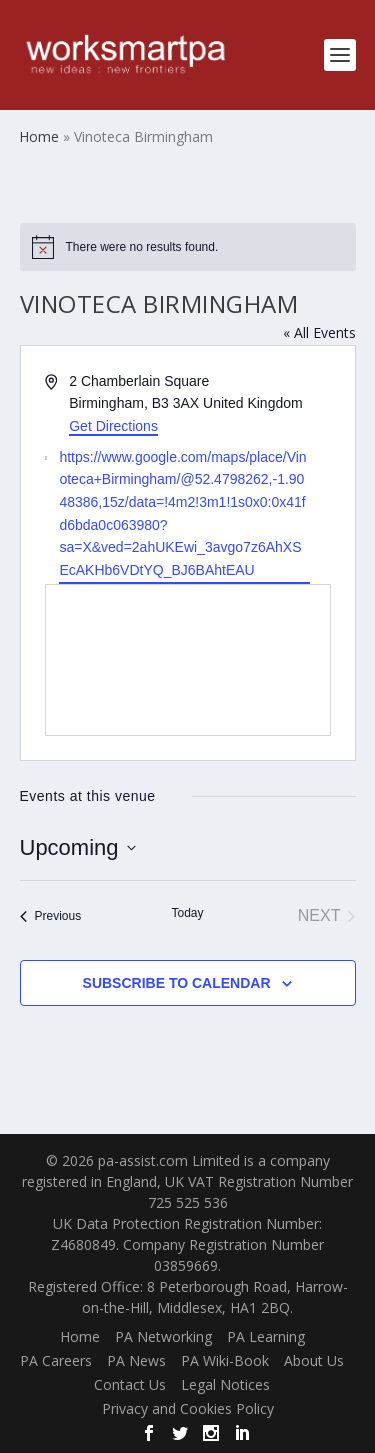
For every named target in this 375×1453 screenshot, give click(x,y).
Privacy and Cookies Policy (188, 1408)
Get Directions (113, 426)
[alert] (188, 247)
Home (80, 1336)
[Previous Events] (51, 916)
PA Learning (266, 1336)
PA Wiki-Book (225, 1360)
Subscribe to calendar (177, 983)
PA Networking (163, 1336)
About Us (314, 1360)
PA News (136, 1360)
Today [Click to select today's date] (187, 913)
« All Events (319, 332)
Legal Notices (225, 1384)
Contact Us (130, 1384)
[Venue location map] (188, 660)
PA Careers (56, 1360)
